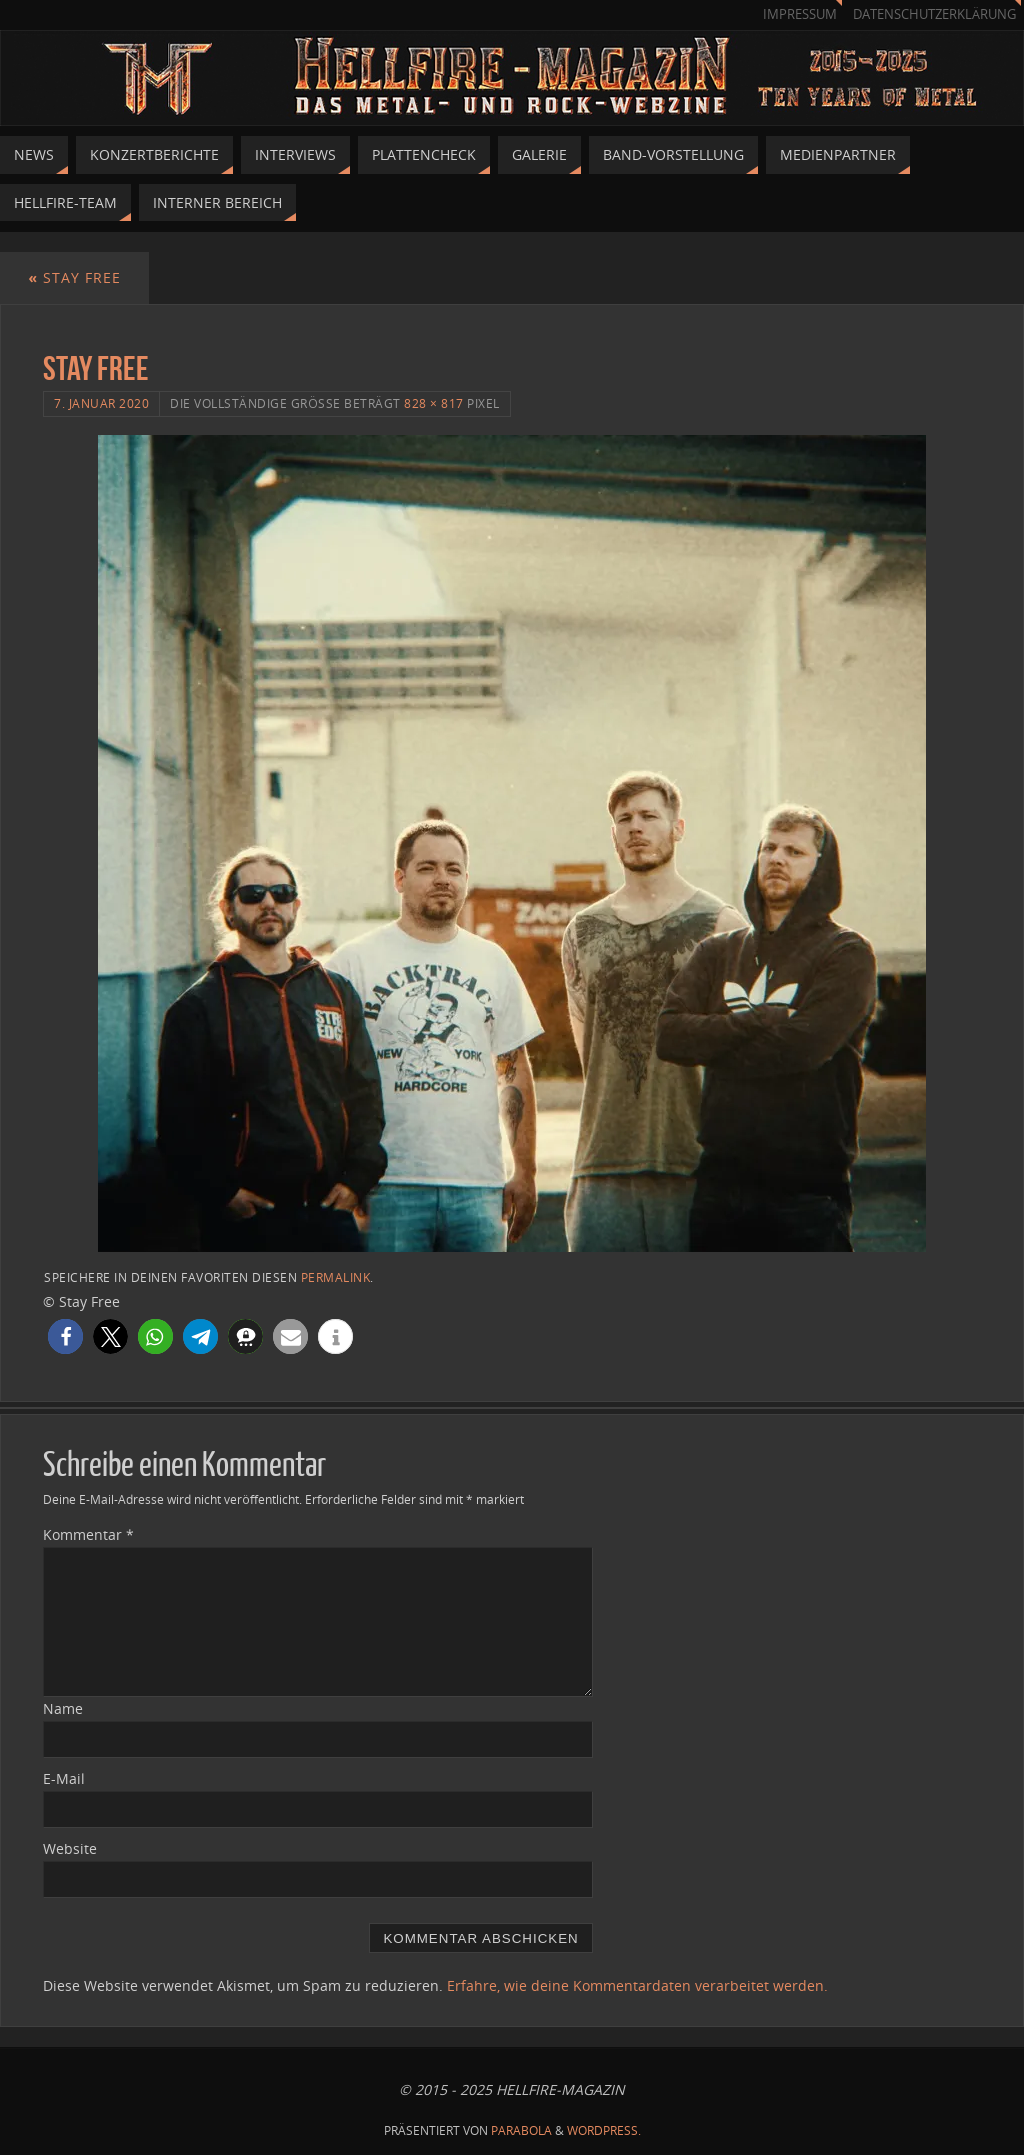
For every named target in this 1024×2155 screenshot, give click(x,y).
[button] (65, 1336)
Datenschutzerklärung (934, 14)
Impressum (800, 14)
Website (70, 1848)
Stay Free (74, 277)
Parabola (521, 2130)
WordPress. (604, 2130)
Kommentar (88, 1534)
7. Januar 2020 (101, 403)
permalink (336, 1277)
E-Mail (64, 1778)
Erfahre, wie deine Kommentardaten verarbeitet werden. (637, 1985)
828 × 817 (434, 403)
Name (63, 1708)
